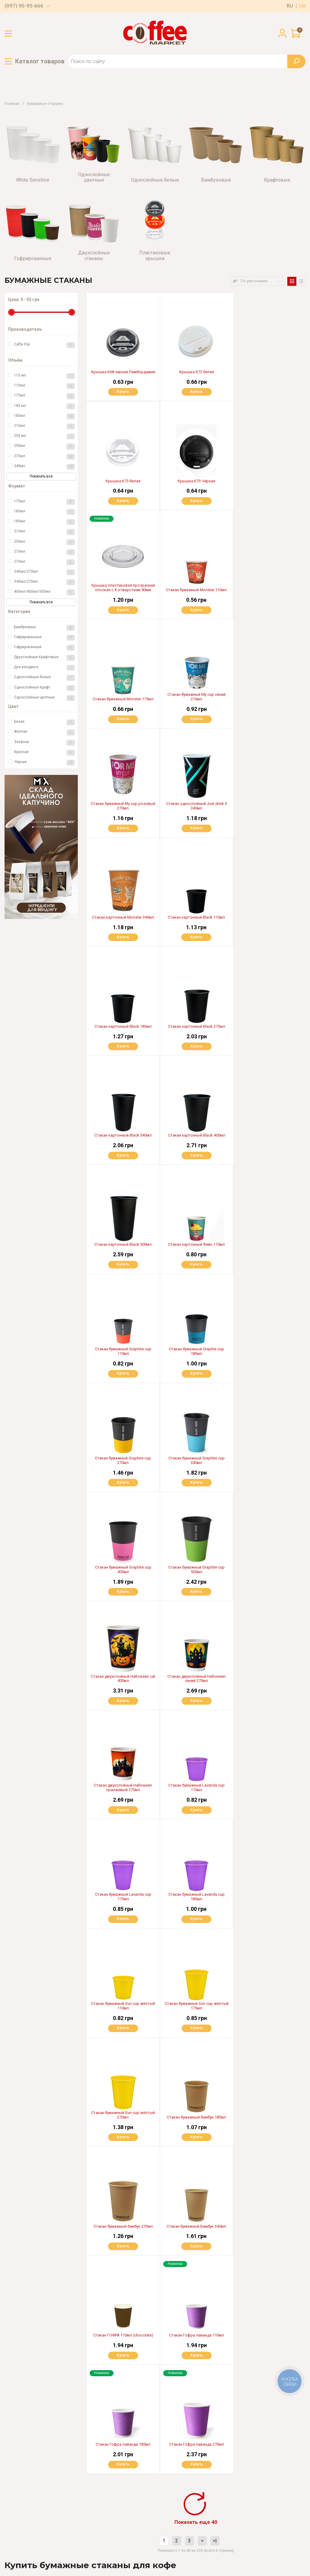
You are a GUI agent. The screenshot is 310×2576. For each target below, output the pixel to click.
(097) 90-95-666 (24, 6)
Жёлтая (44, 732)
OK (218, 2500)
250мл (44, 446)
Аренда (91, 2499)
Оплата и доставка (102, 2458)
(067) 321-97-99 (34, 2472)
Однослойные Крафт (44, 688)
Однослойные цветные (44, 698)
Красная (44, 752)
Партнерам (95, 2489)
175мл (44, 396)
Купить (123, 392)
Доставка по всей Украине (177, 2458)
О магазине (95, 2469)
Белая (44, 722)
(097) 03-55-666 (36, 2484)
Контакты (93, 2519)
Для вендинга (44, 668)
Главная (12, 104)
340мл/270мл (44, 572)
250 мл (44, 436)
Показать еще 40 (195, 1868)
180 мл (44, 406)
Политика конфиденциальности (35, 2554)
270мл (44, 457)
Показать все (41, 476)
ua (302, 6)
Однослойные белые (44, 678)
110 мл (44, 376)
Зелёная (44, 742)
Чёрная (44, 762)
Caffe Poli (44, 345)
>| (215, 1887)
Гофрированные (44, 638)
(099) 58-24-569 (36, 2496)
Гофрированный (44, 648)
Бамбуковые (44, 628)
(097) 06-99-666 (36, 2509)
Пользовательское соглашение (35, 2547)
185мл (44, 416)
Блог (88, 2509)
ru (290, 6)
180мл (44, 512)
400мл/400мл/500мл (44, 592)
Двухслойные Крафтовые (44, 658)
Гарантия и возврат (103, 2479)
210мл (44, 426)
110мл (44, 386)
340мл (44, 467)
